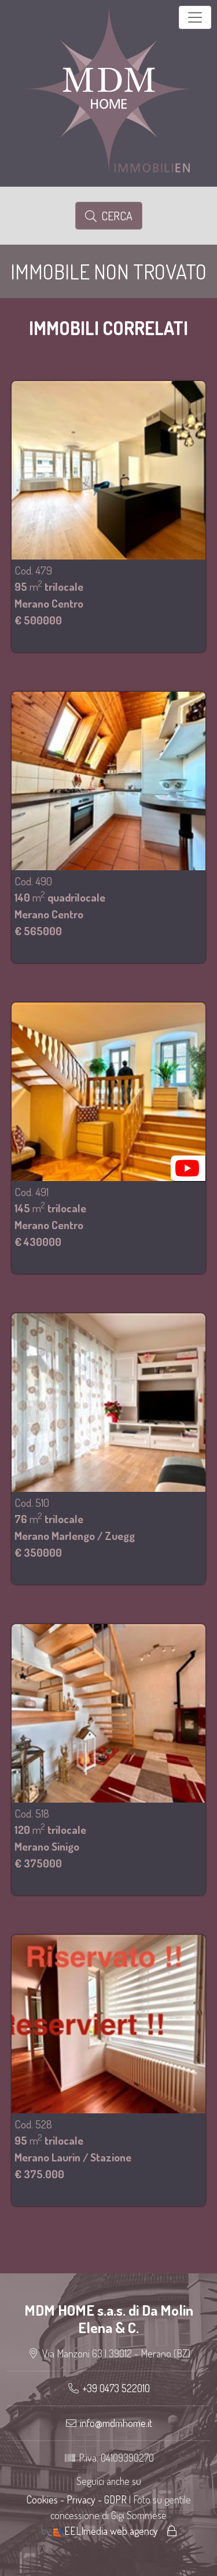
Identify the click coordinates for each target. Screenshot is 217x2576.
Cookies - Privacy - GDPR (77, 2499)
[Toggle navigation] (195, 17)
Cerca (109, 215)
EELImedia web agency (106, 2530)
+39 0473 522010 (116, 2388)
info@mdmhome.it (116, 2423)
